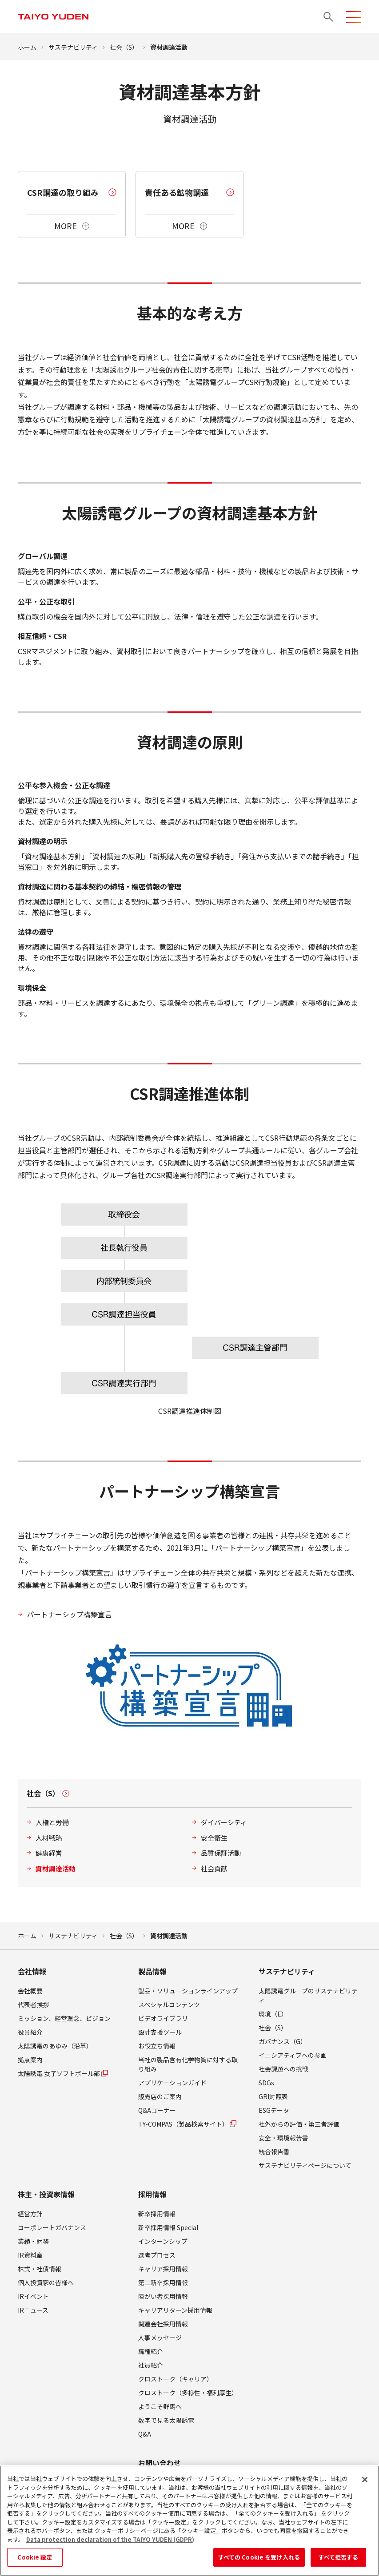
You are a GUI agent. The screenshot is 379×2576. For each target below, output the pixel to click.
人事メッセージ (160, 2337)
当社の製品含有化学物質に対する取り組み (188, 2064)
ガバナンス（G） (283, 2041)
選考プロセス (157, 2255)
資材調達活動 (56, 1868)
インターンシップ (163, 2241)
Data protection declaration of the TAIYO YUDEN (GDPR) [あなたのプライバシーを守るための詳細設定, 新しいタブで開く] (110, 2542)
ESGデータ (274, 2110)
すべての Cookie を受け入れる (259, 2560)
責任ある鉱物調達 (177, 192)
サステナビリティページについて (305, 2165)
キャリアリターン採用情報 (175, 2310)
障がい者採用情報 (163, 2296)
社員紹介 (150, 2365)
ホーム (27, 47)
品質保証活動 (221, 1853)
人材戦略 (49, 1837)
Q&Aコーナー (157, 2110)
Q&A (144, 2433)
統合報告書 (274, 2151)
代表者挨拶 (33, 2004)
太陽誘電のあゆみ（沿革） (55, 2045)
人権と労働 (52, 1822)
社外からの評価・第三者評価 (299, 2124)
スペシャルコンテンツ (169, 2004)
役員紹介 (30, 2032)
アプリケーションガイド (172, 2082)
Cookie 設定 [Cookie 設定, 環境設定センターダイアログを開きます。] (34, 2560)
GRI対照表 (273, 2096)
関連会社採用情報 (163, 2323)
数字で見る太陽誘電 (166, 2420)
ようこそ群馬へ (160, 2406)
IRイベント (33, 2296)
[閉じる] (365, 2483)
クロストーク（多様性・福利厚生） (188, 2392)
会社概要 (30, 1990)
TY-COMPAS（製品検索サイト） (187, 2124)
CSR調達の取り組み (63, 192)
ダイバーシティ (224, 1822)
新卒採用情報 (157, 2213)
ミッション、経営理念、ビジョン (64, 2018)
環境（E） (273, 2013)
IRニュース (33, 2310)
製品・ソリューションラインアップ (188, 1990)
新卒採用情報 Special (168, 2227)
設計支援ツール (160, 2032)
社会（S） (124, 47)
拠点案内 (30, 2059)
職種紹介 (150, 2351)
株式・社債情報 (39, 2268)
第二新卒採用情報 (163, 2282)
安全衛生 (214, 1837)
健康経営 (49, 1853)
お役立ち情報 (157, 2045)
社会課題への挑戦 (283, 2068)
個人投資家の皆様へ (46, 2282)
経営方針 (30, 2213)
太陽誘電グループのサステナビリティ (308, 1995)
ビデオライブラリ (163, 2018)
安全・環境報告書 (283, 2137)
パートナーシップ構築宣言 (69, 1614)
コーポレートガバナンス (52, 2227)
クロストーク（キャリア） (175, 2378)
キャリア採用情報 (163, 2268)
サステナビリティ (73, 47)
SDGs (266, 2082)
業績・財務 (33, 2241)
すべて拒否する (339, 2560)
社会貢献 (214, 1868)
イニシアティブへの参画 (293, 2055)
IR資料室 (30, 2255)
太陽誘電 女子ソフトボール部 (63, 2073)
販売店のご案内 (160, 2096)
